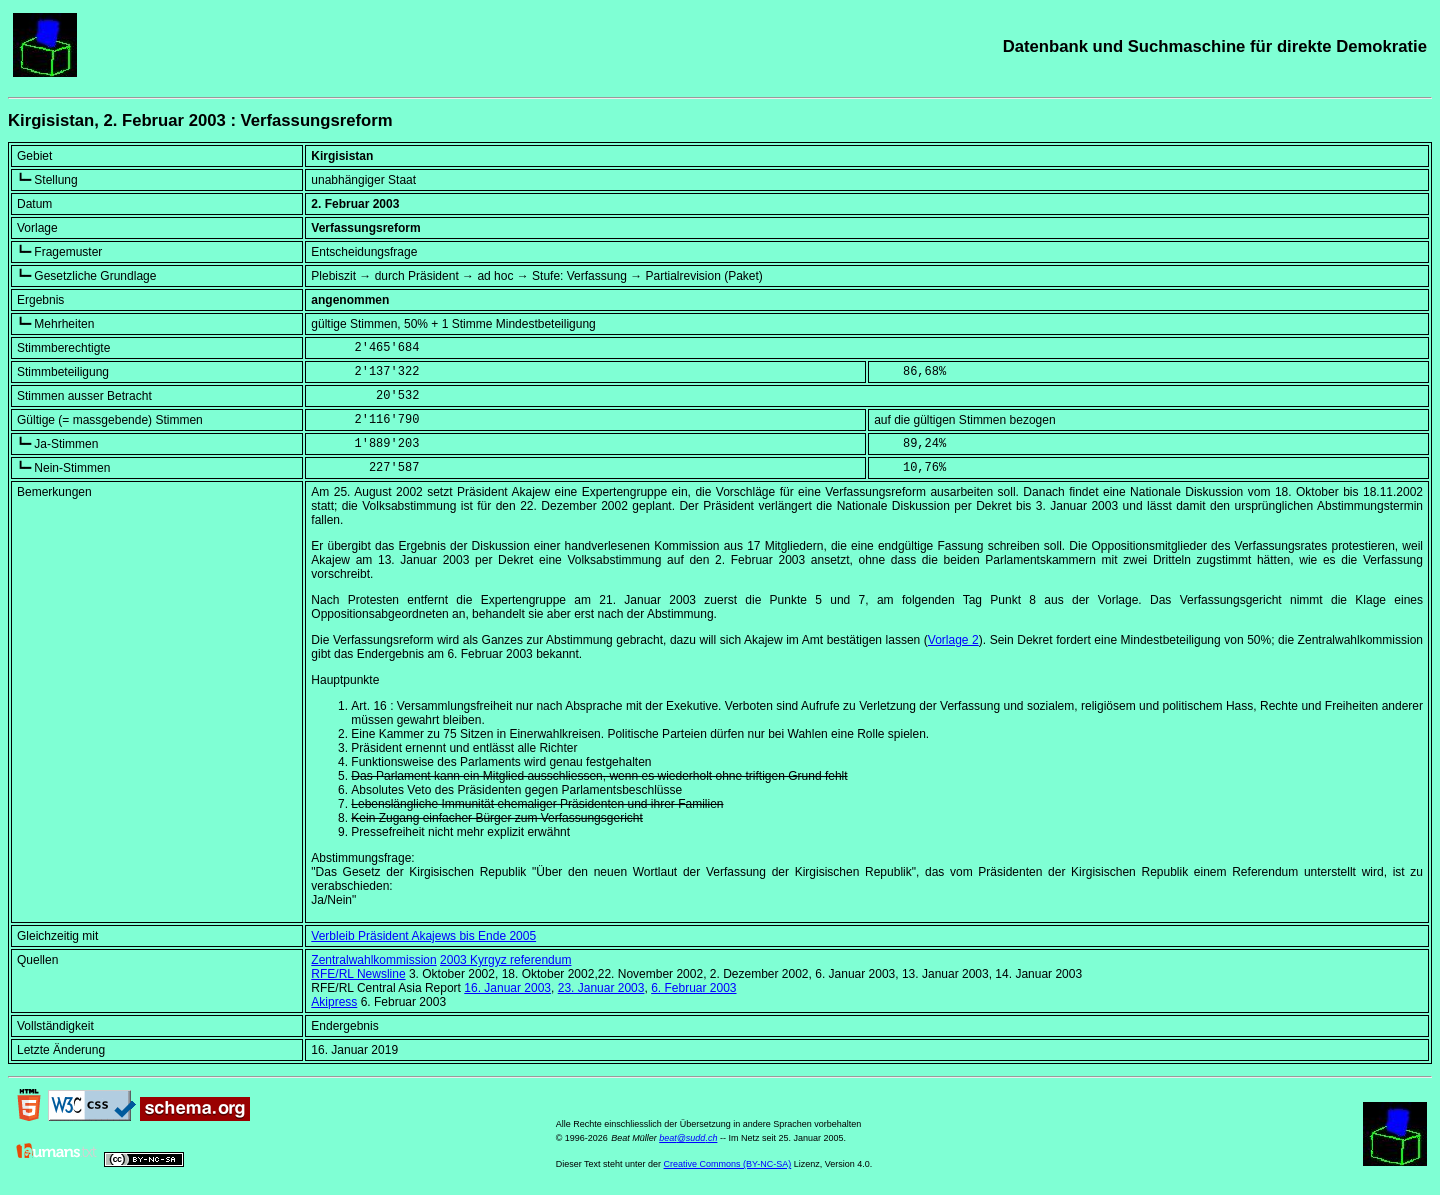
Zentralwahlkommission (373, 960)
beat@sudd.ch (688, 1138)
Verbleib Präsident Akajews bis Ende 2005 (423, 936)
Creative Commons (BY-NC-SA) (728, 1164)
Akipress (334, 1002)
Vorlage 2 (953, 640)
